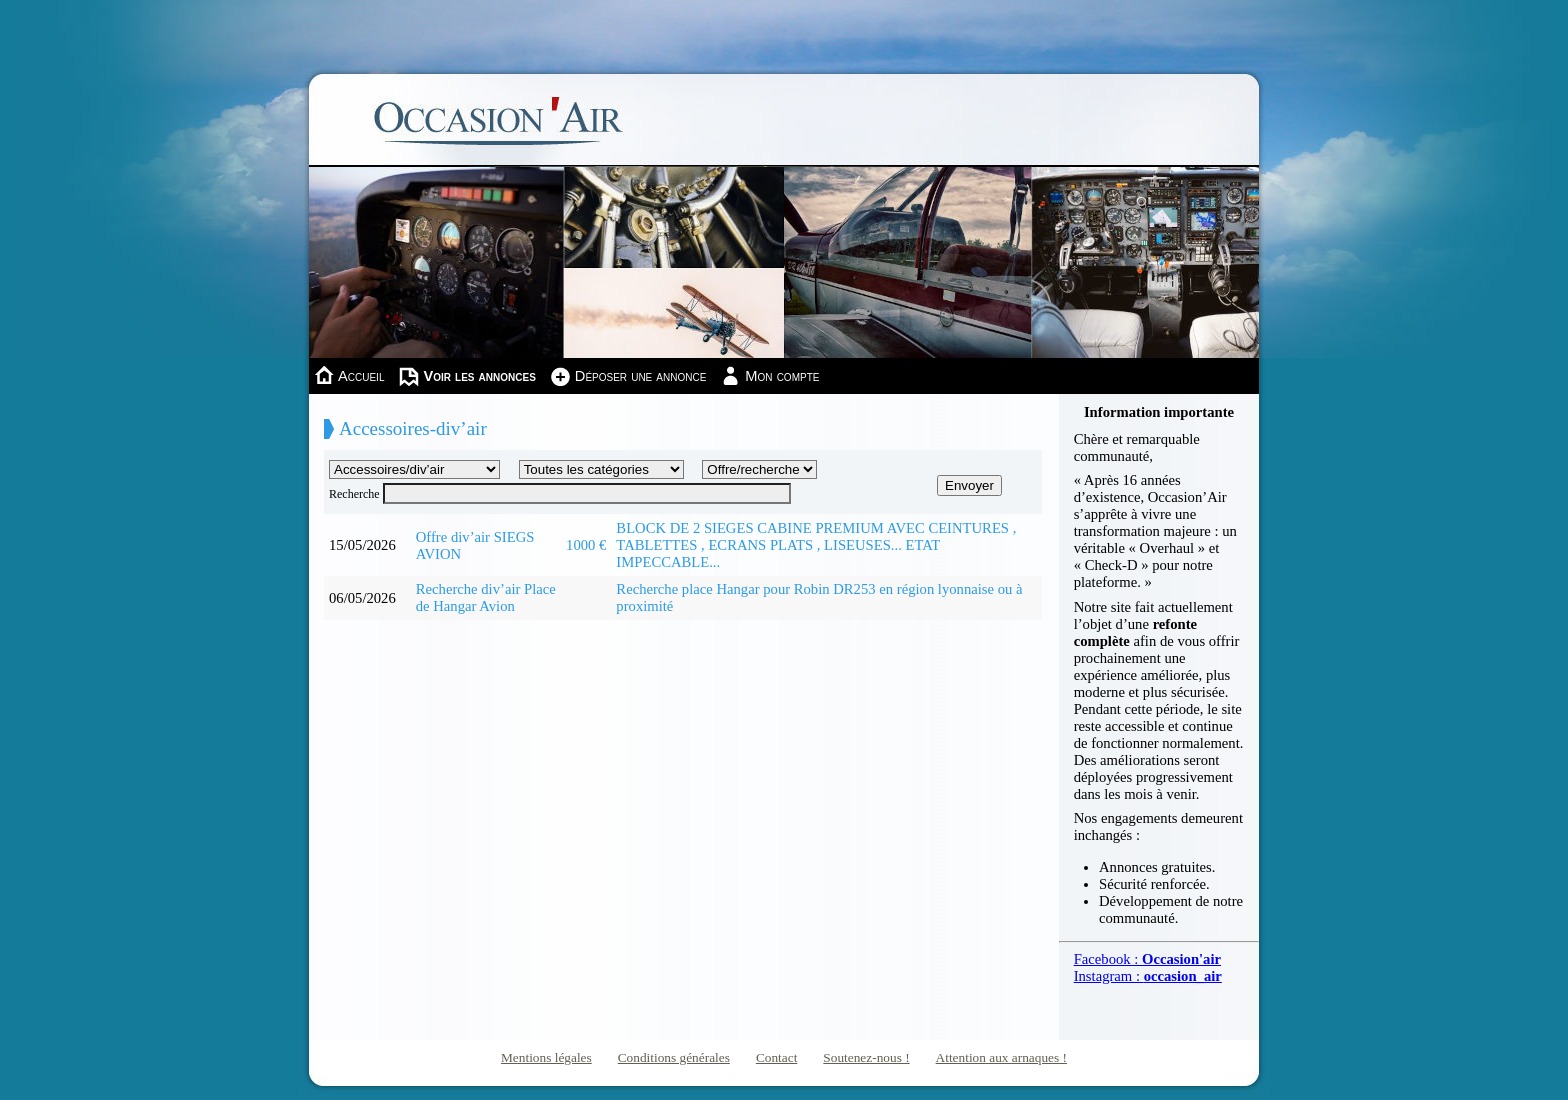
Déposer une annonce (641, 376)
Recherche (354, 494)
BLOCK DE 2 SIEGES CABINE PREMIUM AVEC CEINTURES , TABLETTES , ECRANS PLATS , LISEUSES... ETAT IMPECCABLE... (816, 545)
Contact (776, 1057)
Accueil (361, 376)
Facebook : (1147, 959)
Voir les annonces (479, 376)
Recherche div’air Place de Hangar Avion (486, 597)
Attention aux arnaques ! (1001, 1057)
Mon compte (782, 376)
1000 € (586, 545)
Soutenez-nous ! (866, 1057)
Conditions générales (674, 1057)
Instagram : (1148, 976)
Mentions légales (546, 1057)
